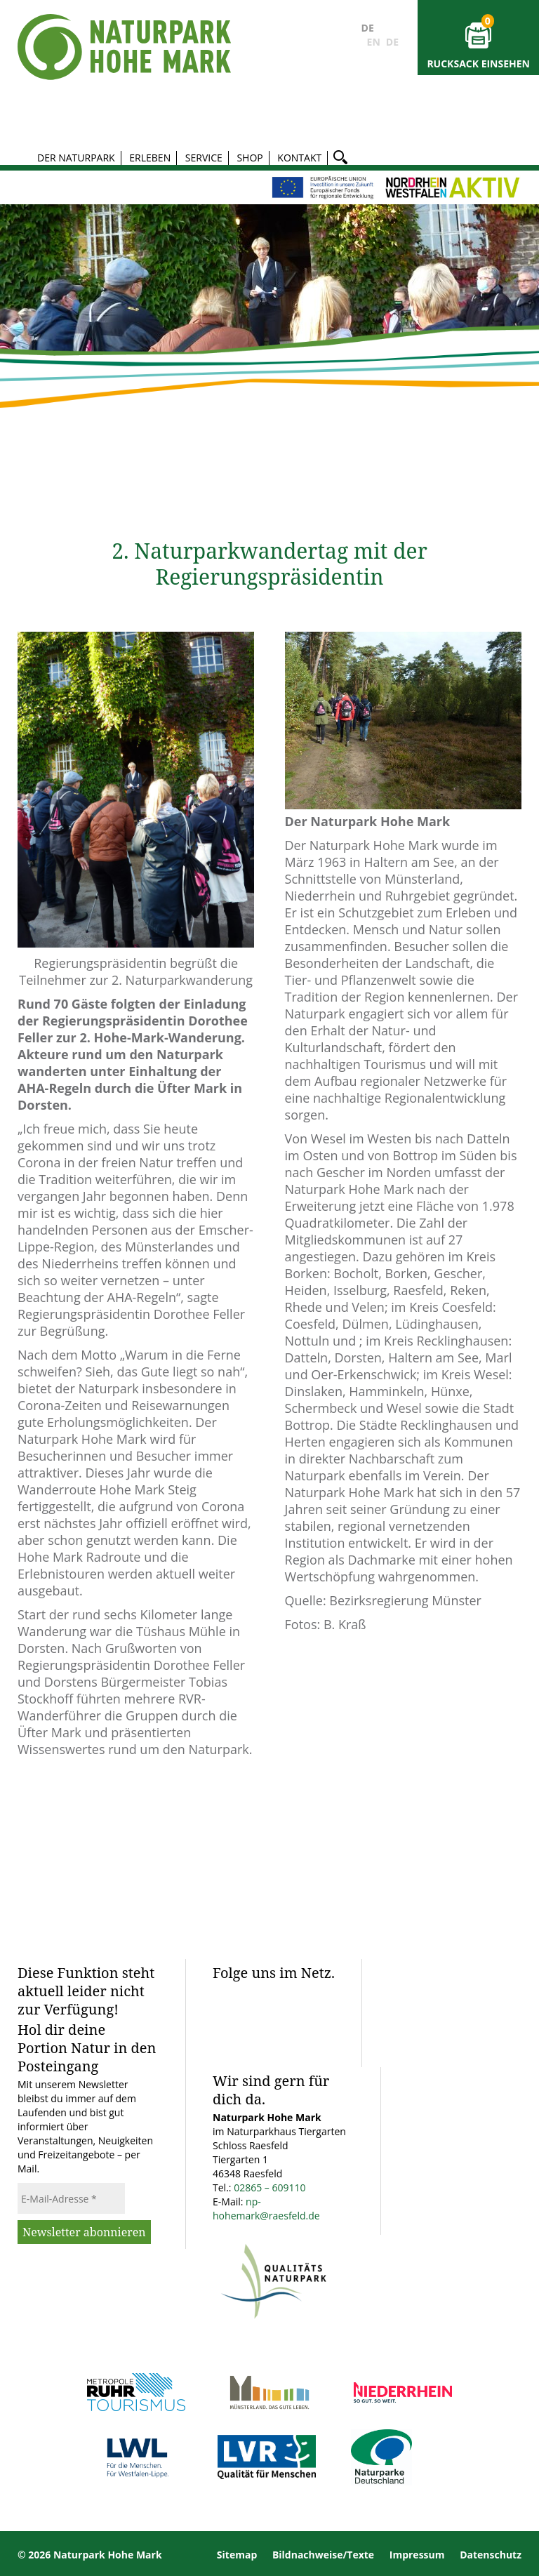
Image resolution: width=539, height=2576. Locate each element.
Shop (249, 157)
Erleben (150, 157)
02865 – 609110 (269, 2187)
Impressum (417, 2554)
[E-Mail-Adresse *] (71, 2198)
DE (367, 27)
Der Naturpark (76, 157)
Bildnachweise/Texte (323, 2554)
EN (373, 41)
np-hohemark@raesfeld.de (266, 2208)
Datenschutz (490, 2554)
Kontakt (299, 157)
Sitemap (237, 2554)
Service (203, 157)
